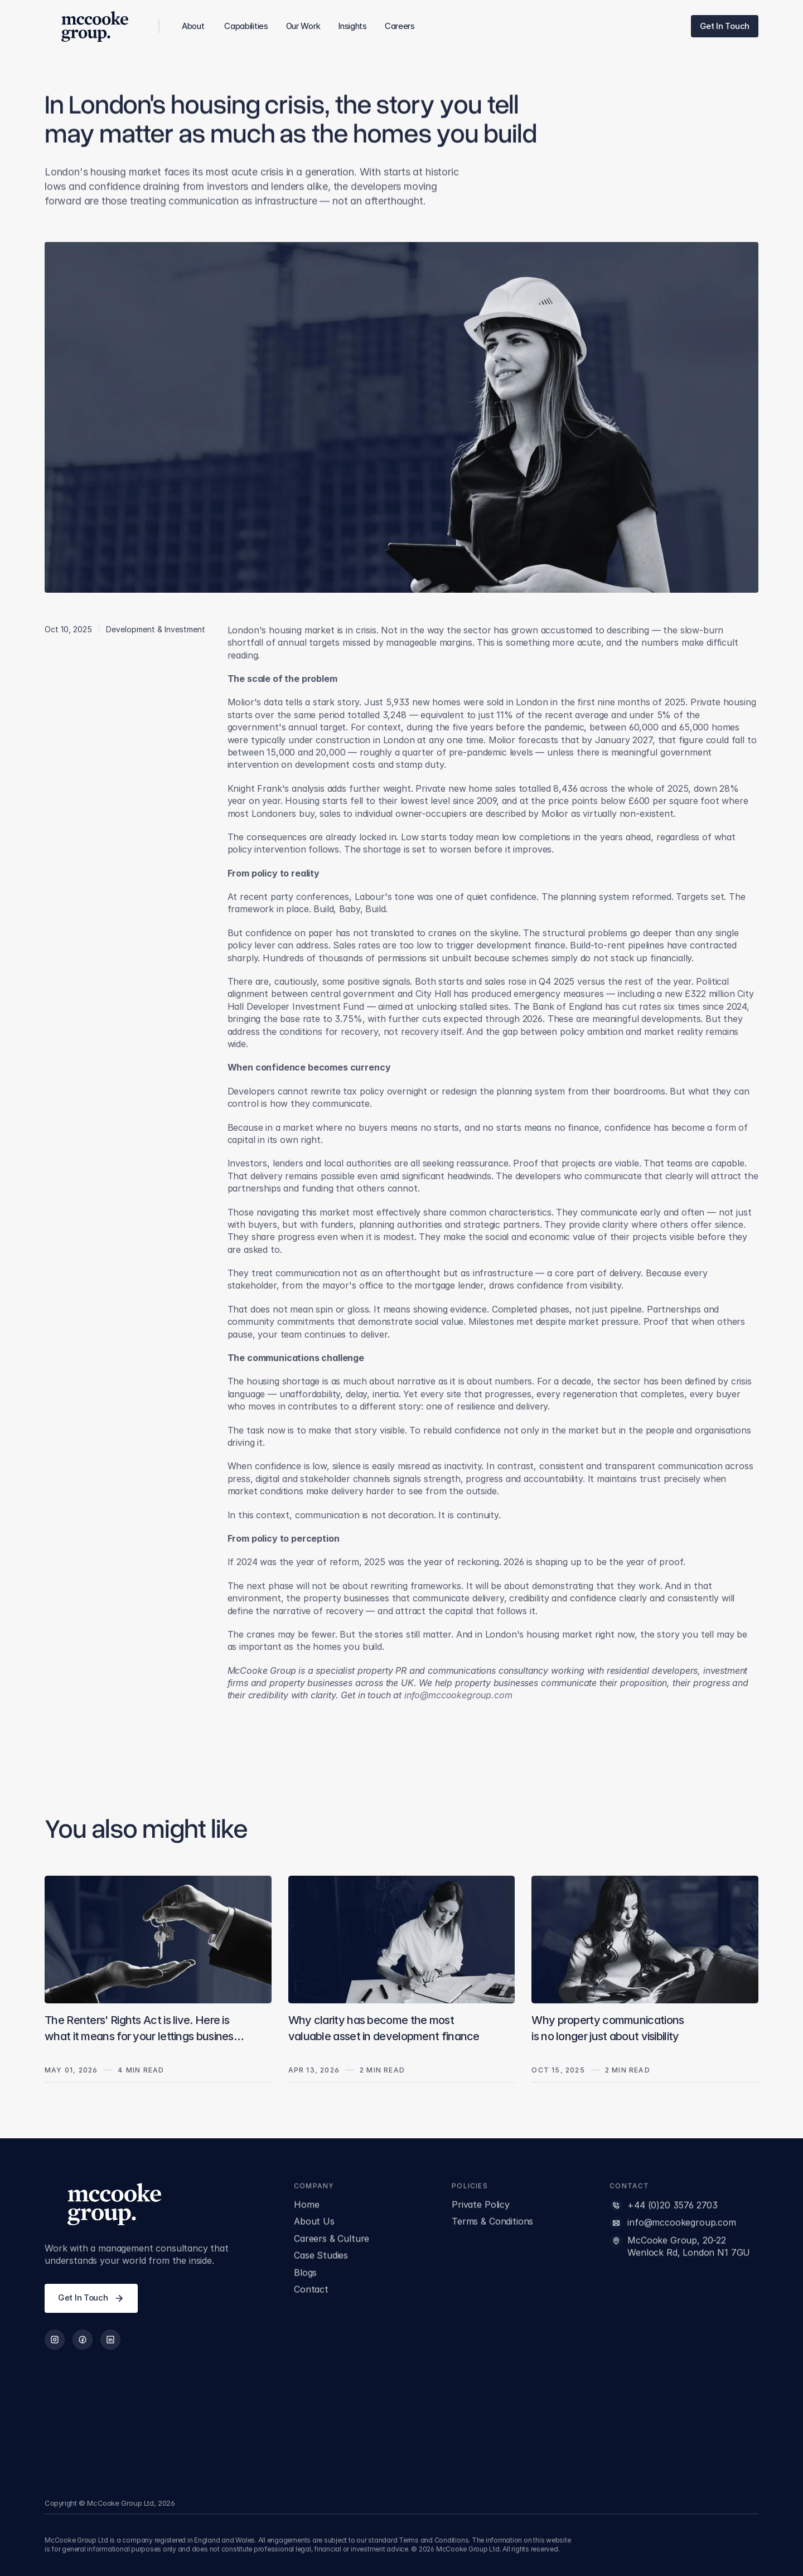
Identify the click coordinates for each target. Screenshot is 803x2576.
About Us (314, 2223)
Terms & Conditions (492, 2223)
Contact (311, 2291)
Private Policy (481, 2206)
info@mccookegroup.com (681, 2224)
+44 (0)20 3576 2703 (672, 2206)
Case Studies (321, 2257)
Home (306, 2206)
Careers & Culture (331, 2240)
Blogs (305, 2274)
